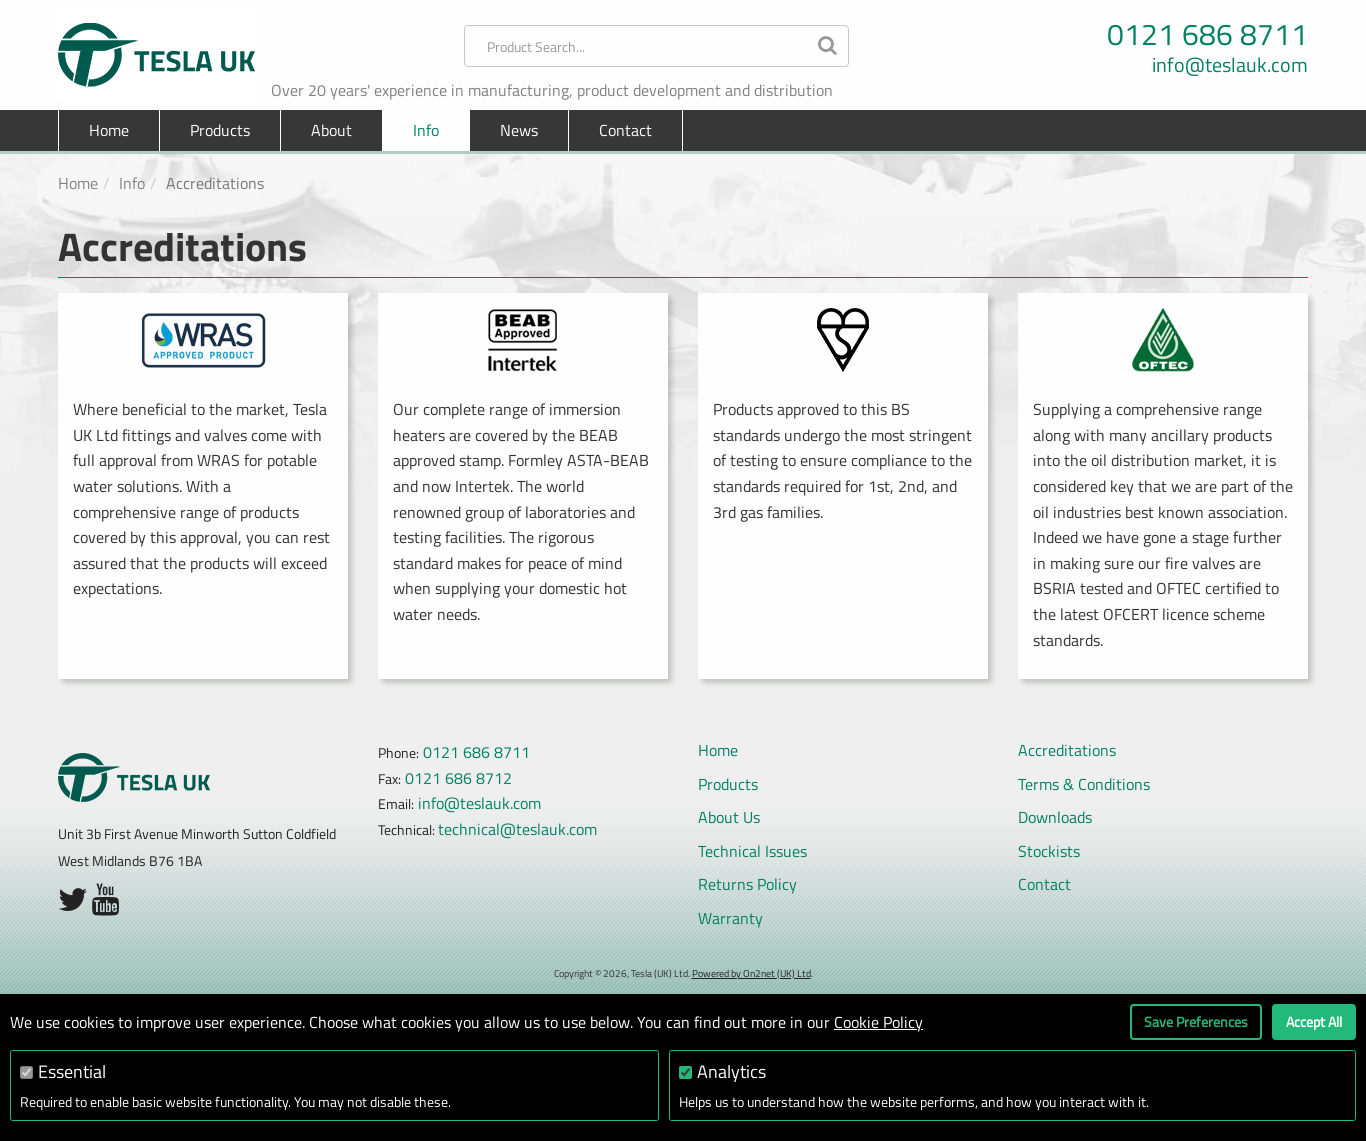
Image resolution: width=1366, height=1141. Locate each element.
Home (109, 130)
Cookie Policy (878, 1022)
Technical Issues (752, 851)
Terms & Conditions (1084, 784)
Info (426, 130)
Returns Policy (747, 884)
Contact (625, 130)
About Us (729, 817)
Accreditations (1067, 750)
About (331, 130)
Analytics (731, 1071)
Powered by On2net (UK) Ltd (751, 973)
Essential (72, 1071)
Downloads (1055, 817)
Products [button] (220, 130)
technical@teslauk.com (517, 829)
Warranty (730, 918)
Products (728, 784)
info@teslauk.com (1230, 65)
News (519, 130)
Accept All (1314, 1021)
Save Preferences (1196, 1021)
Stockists (1049, 851)
